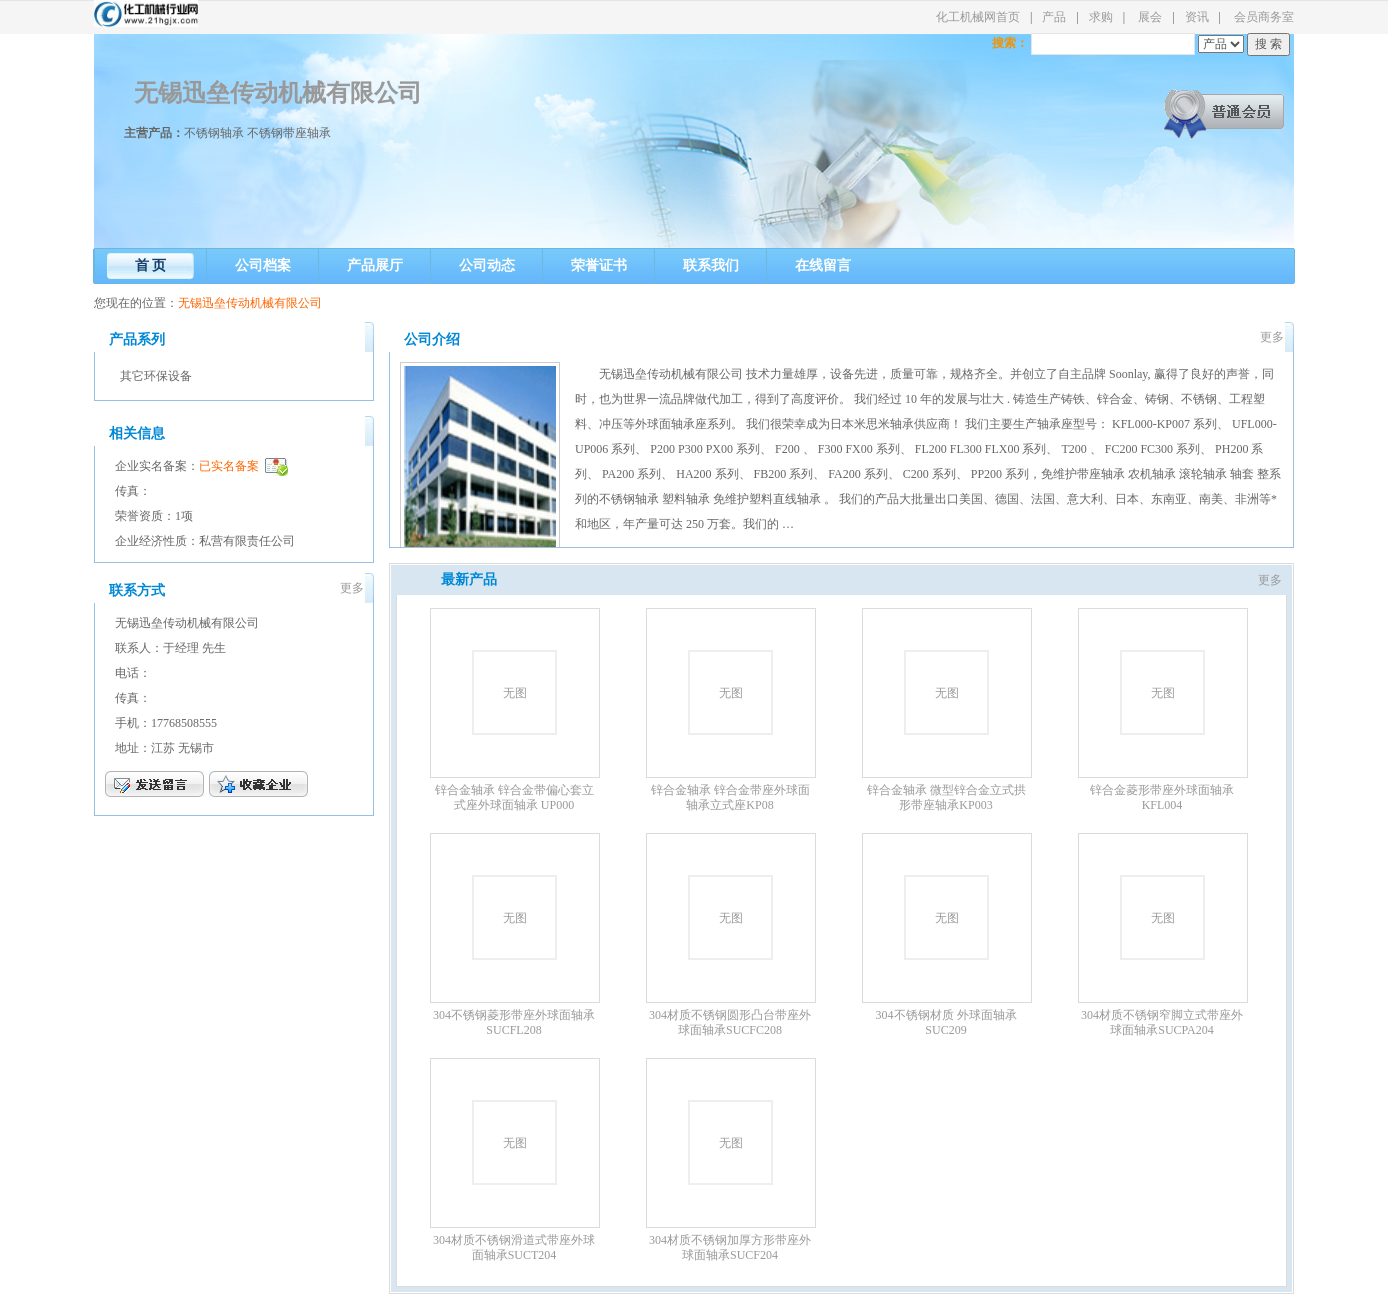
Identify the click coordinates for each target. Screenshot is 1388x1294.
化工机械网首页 (978, 17)
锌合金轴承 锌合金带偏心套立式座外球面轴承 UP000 (514, 797)
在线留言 (823, 265)
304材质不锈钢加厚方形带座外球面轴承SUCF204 (730, 1247)
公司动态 (487, 265)
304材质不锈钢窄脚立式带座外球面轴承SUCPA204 (1162, 1022)
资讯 (1197, 17)
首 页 (151, 265)
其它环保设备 (156, 376)
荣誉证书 (599, 265)
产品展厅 (375, 265)
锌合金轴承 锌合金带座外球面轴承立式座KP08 (730, 797)
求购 (1101, 17)
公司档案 (263, 265)
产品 (1054, 17)
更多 (352, 588)
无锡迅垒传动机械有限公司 (278, 93)
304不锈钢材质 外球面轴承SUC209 (946, 1022)
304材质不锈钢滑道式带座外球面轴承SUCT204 (514, 1247)
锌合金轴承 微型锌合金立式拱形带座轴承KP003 (946, 797)
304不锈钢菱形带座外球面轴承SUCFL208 (514, 1022)
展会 (1150, 17)
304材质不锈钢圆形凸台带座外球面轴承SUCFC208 (730, 1022)
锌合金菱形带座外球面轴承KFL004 (1162, 797)
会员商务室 (1264, 17)
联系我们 (711, 265)
